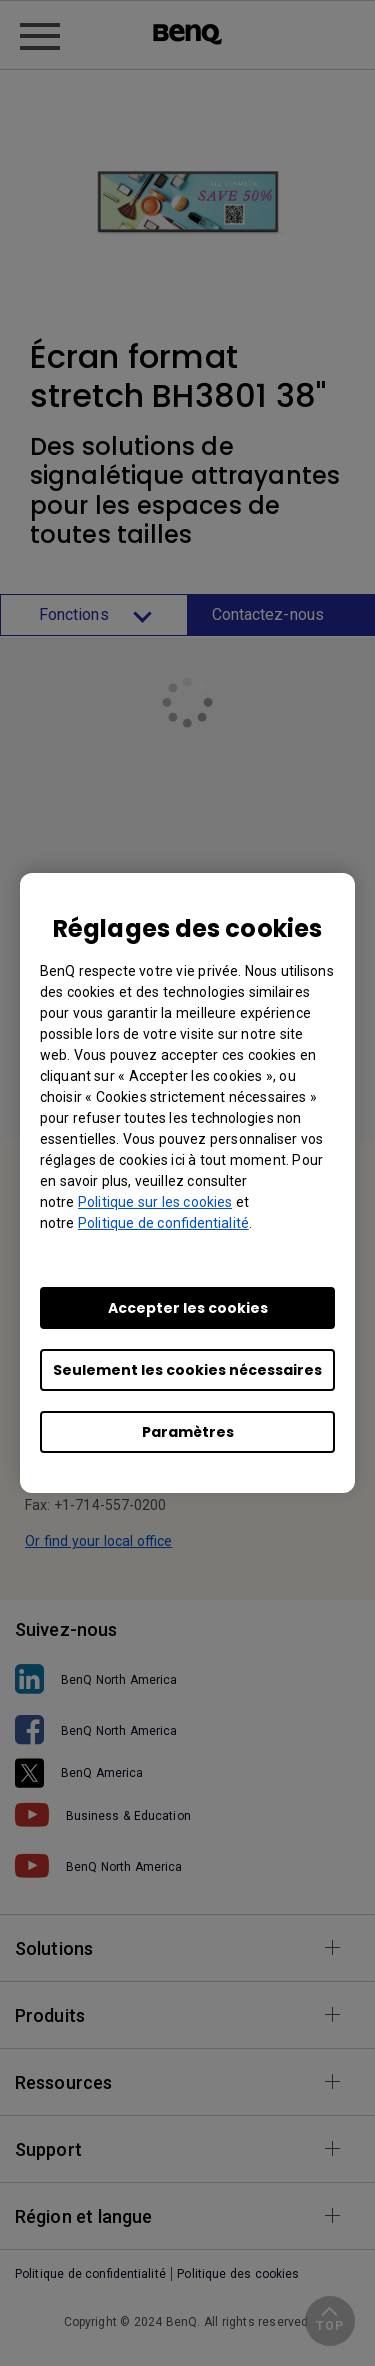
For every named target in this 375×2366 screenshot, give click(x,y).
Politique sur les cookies (155, 1202)
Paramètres (188, 1432)
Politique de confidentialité (163, 1223)
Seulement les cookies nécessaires (187, 1370)
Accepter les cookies (188, 1308)
